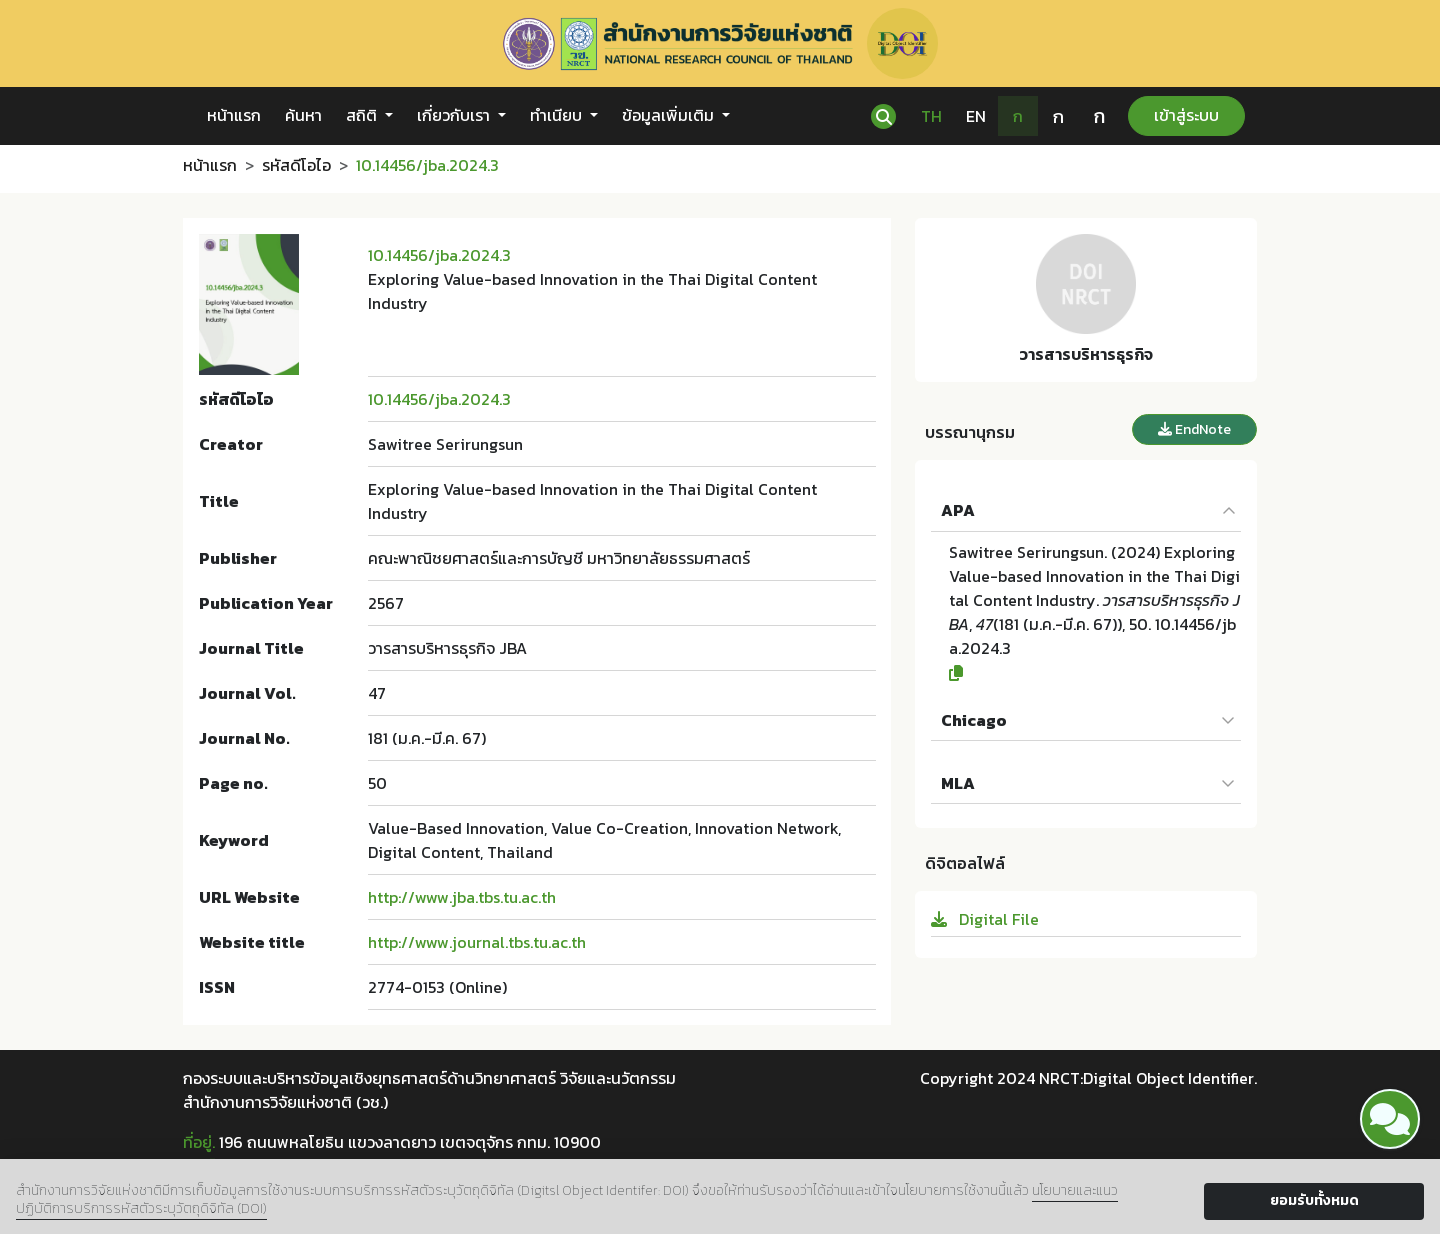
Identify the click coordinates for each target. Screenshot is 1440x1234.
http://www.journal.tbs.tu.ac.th (477, 942)
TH (931, 116)
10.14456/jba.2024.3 (439, 255)
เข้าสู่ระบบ (1186, 115)
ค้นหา (303, 115)
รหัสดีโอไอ (296, 165)
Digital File (985, 919)
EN (976, 116)
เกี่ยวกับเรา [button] (455, 115)
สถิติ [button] (363, 115)
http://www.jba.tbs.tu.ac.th (462, 897)
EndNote (1194, 429)
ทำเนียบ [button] (558, 115)
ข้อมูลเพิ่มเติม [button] (670, 115)
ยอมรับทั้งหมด (1314, 1200)
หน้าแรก (234, 115)
